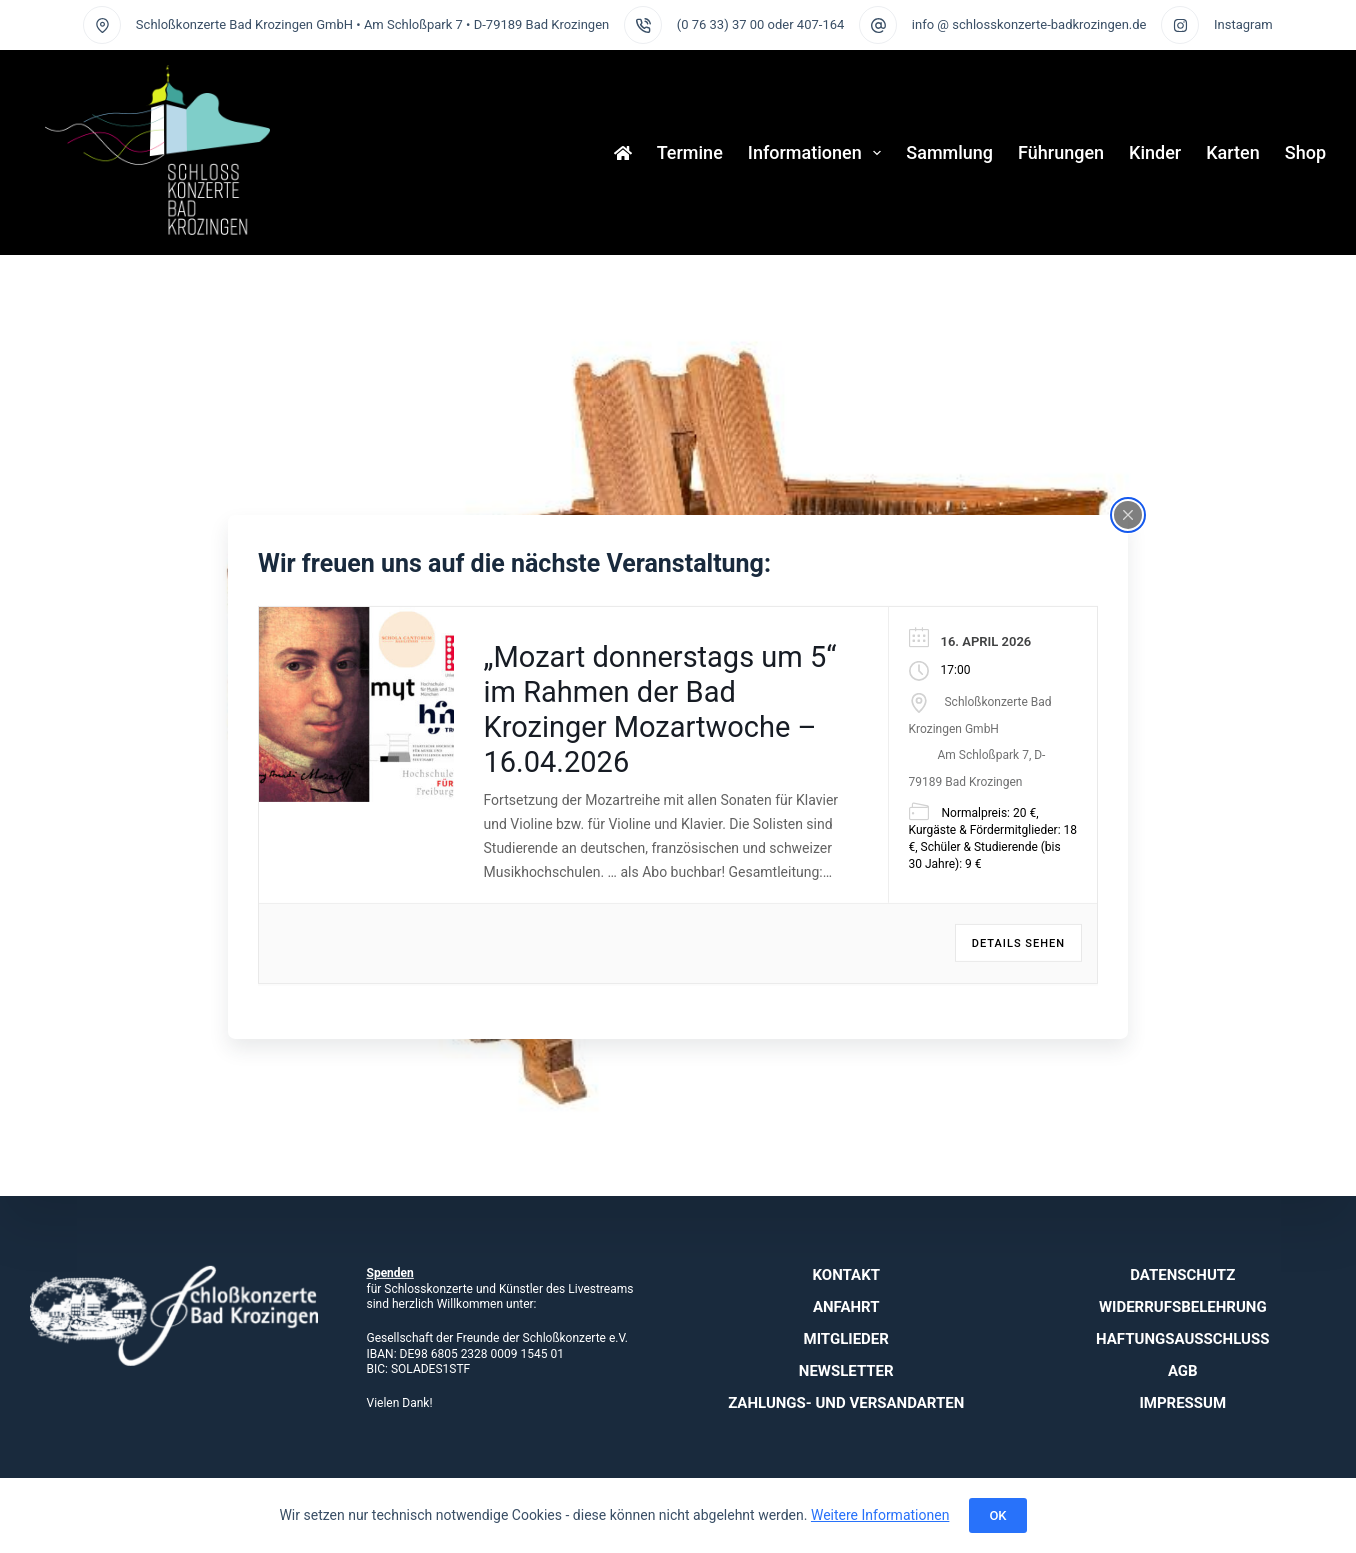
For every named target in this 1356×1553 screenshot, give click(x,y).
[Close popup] (1128, 514)
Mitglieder (846, 1339)
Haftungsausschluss (1182, 1339)
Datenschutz (1182, 1275)
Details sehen (1018, 943)
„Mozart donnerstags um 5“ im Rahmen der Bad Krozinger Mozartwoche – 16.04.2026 (660, 709)
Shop (1305, 152)
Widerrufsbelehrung (1183, 1307)
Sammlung (949, 152)
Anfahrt (846, 1307)
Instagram (1243, 24)
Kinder (1155, 152)
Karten (1233, 152)
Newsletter (846, 1371)
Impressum (1182, 1403)
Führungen (1061, 152)
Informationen (819, 153)
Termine (690, 152)
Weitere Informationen (880, 1515)
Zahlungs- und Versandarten (846, 1403)
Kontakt (846, 1275)
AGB (1183, 1371)
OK (997, 1515)
